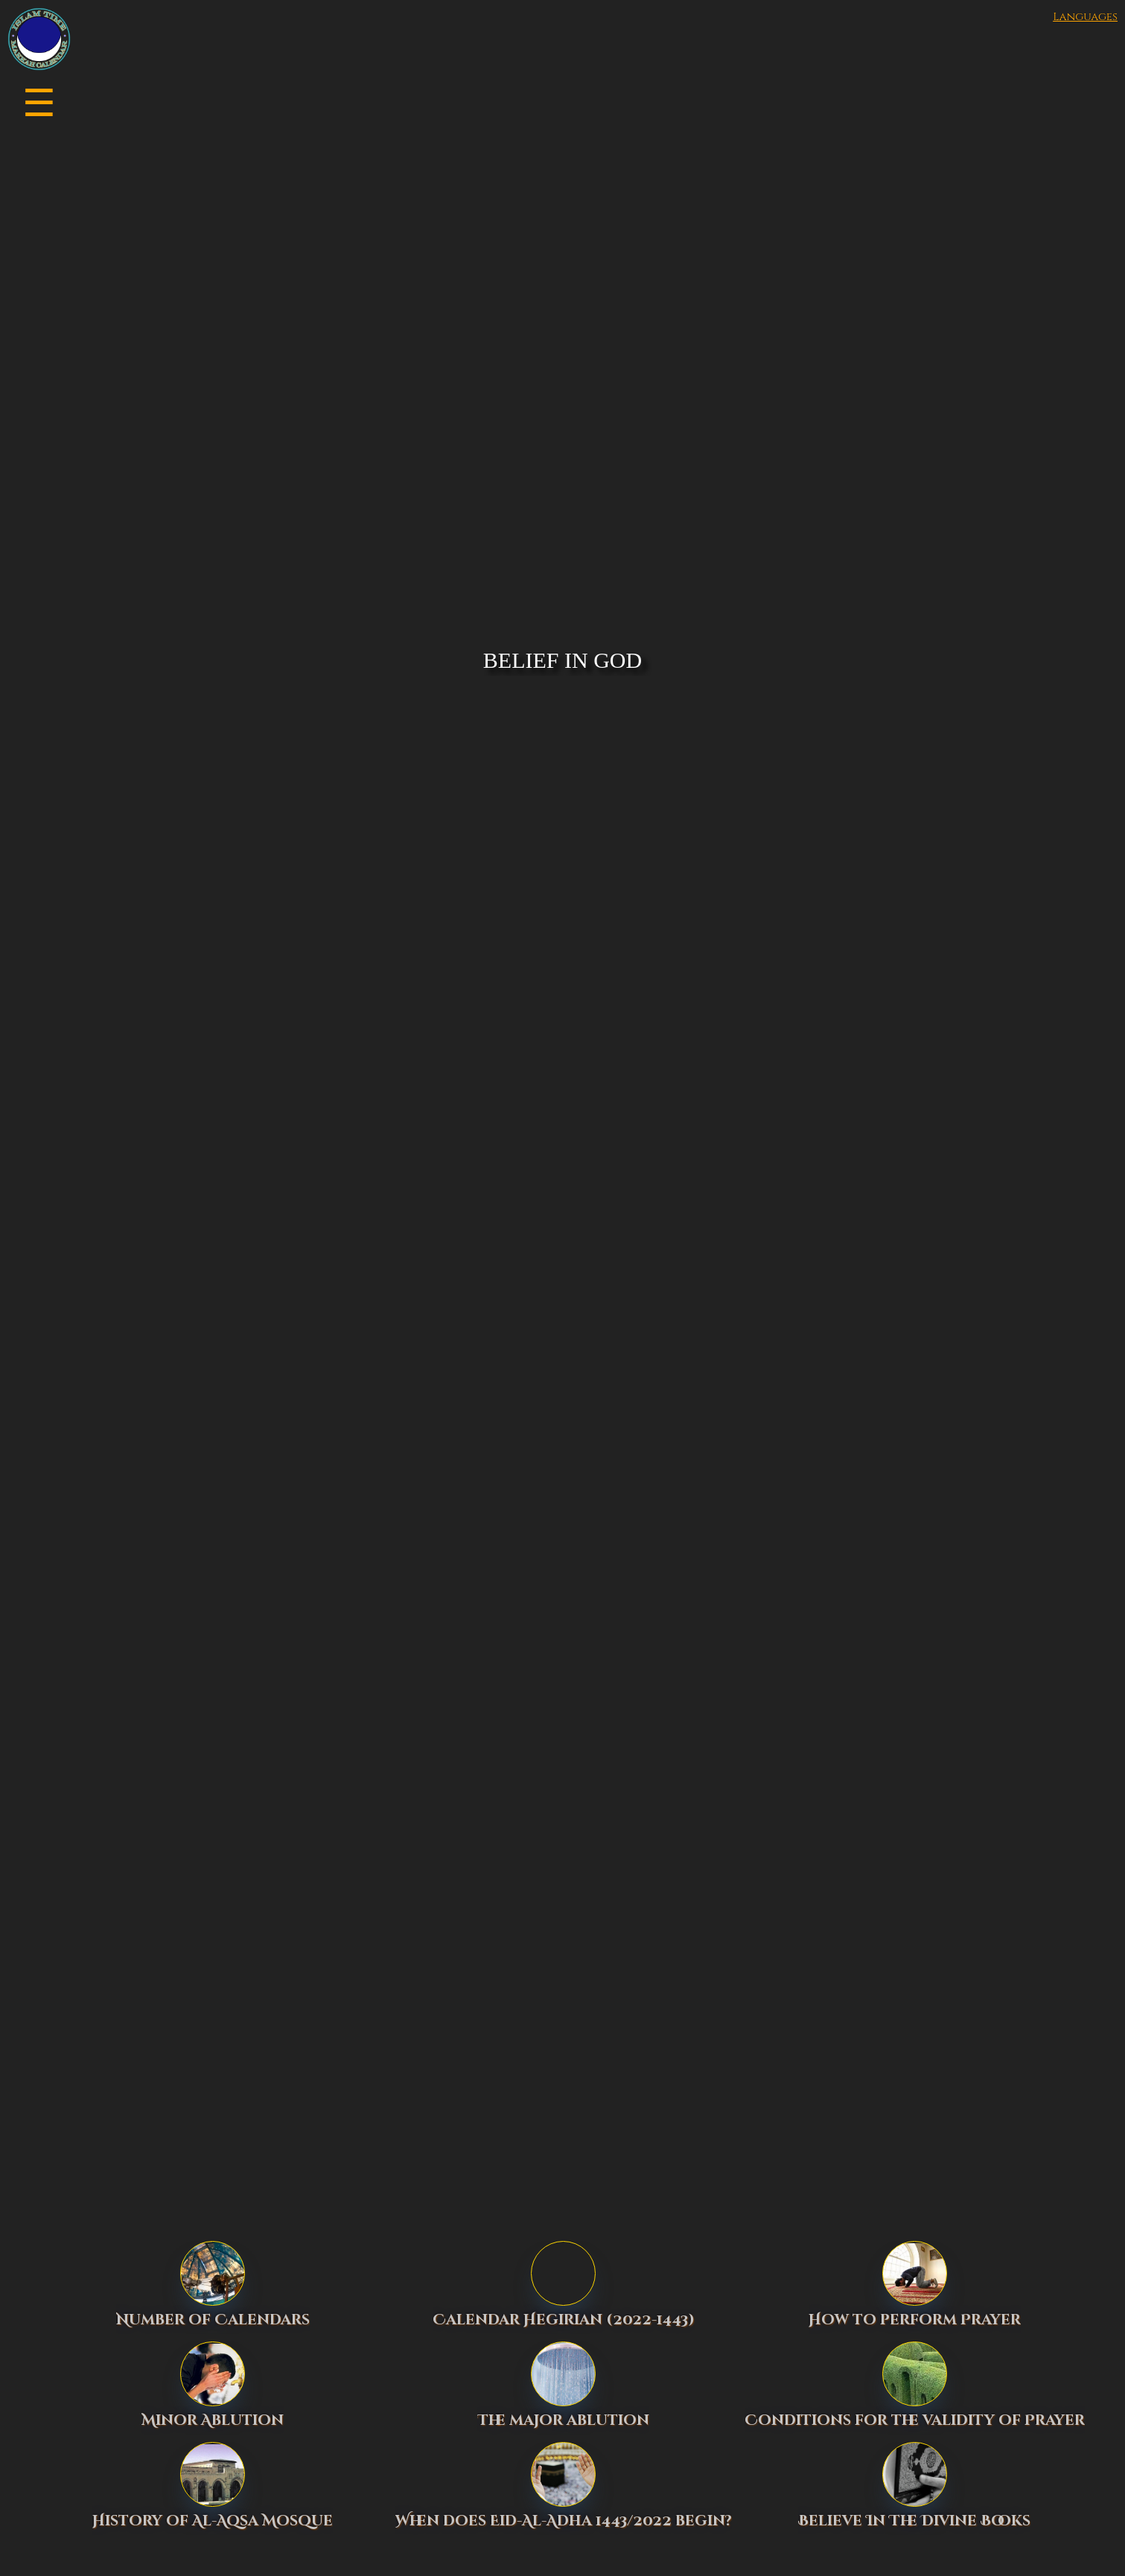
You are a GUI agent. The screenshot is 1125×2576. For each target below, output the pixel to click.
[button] (178, 100)
